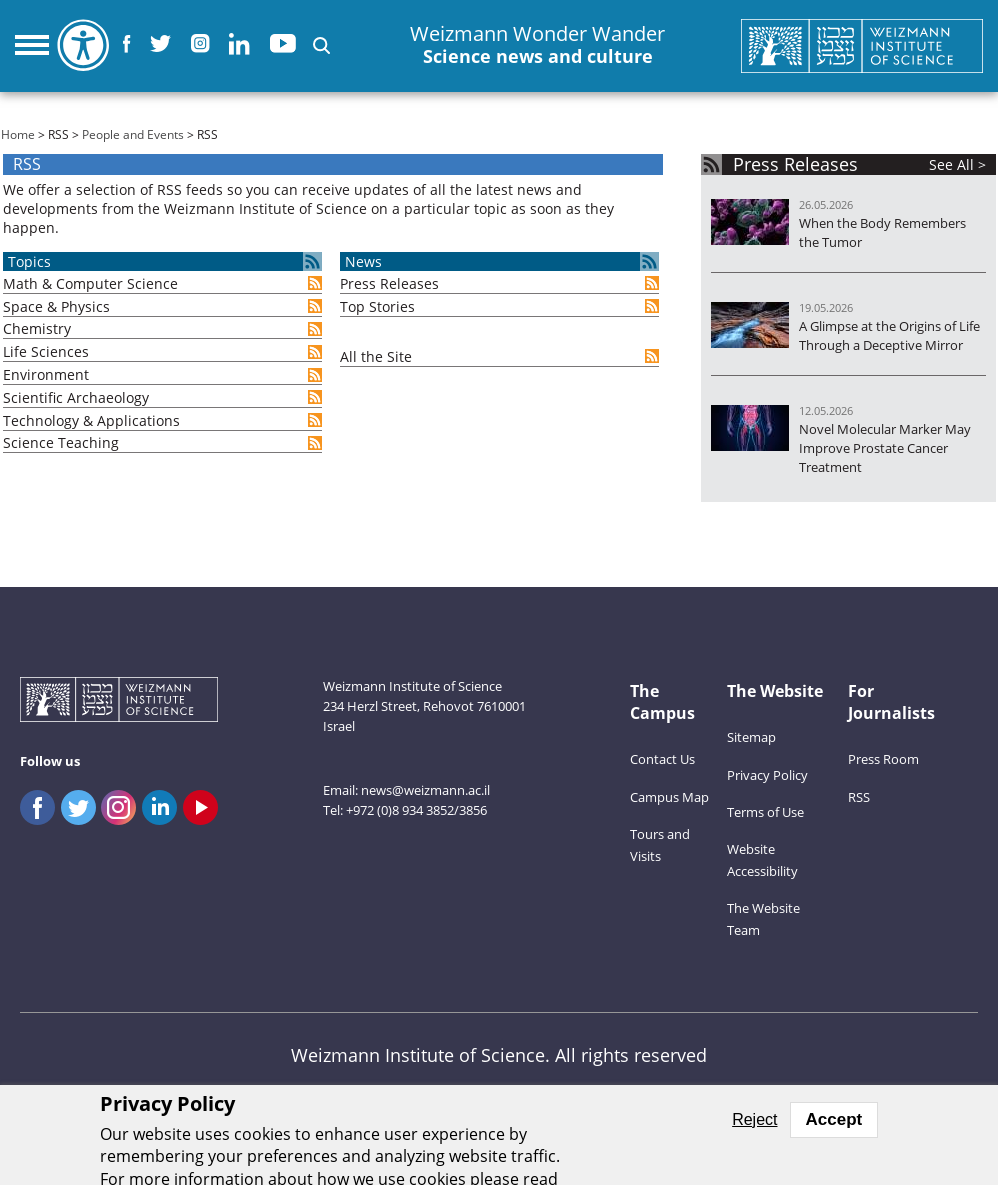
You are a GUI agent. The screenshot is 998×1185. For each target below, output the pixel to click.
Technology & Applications (91, 420)
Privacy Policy (767, 775)
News (363, 261)
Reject (754, 1119)
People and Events (133, 134)
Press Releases (389, 283)
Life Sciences (46, 351)
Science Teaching (61, 442)
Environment (46, 374)
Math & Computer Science (90, 283)
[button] (321, 45)
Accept (834, 1119)
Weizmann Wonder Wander (537, 45)
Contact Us (662, 759)
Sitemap (751, 737)
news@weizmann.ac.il (425, 790)
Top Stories (377, 306)
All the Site (376, 356)
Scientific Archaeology (76, 397)
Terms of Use (765, 812)
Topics (29, 261)
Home (18, 134)
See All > (957, 164)
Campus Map (669, 797)
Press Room (883, 759)
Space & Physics (56, 306)
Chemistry (37, 328)
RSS (859, 797)
